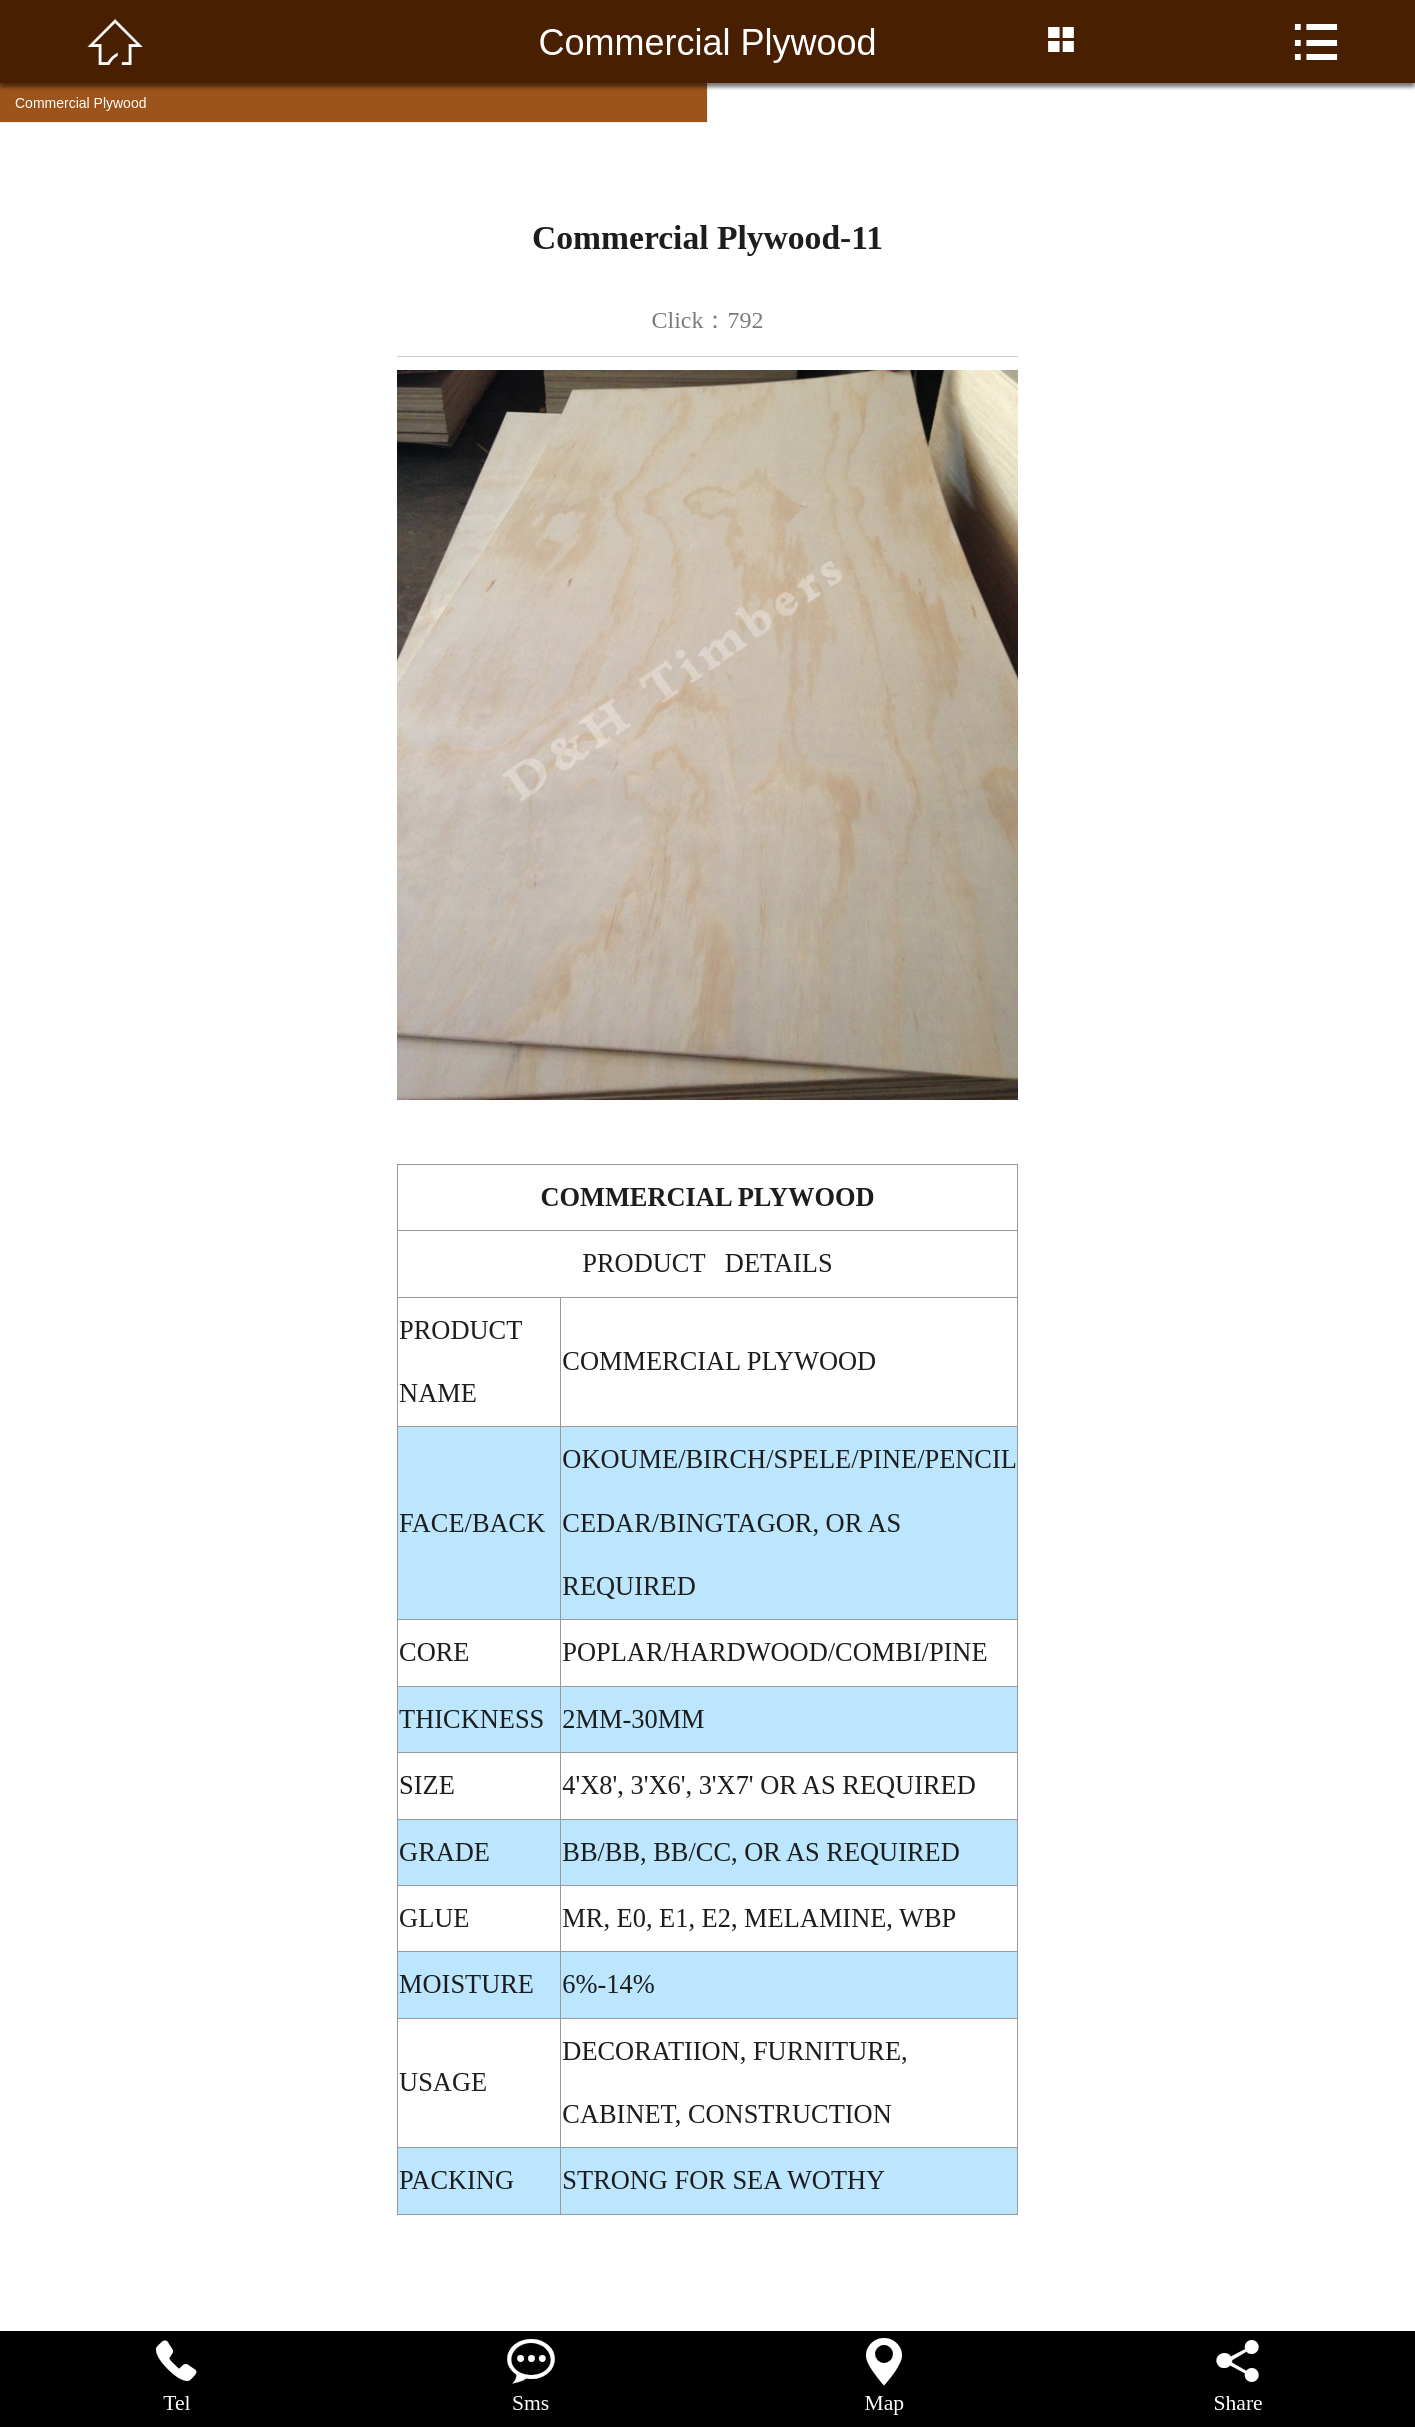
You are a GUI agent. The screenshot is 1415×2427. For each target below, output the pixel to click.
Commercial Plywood (80, 103)
